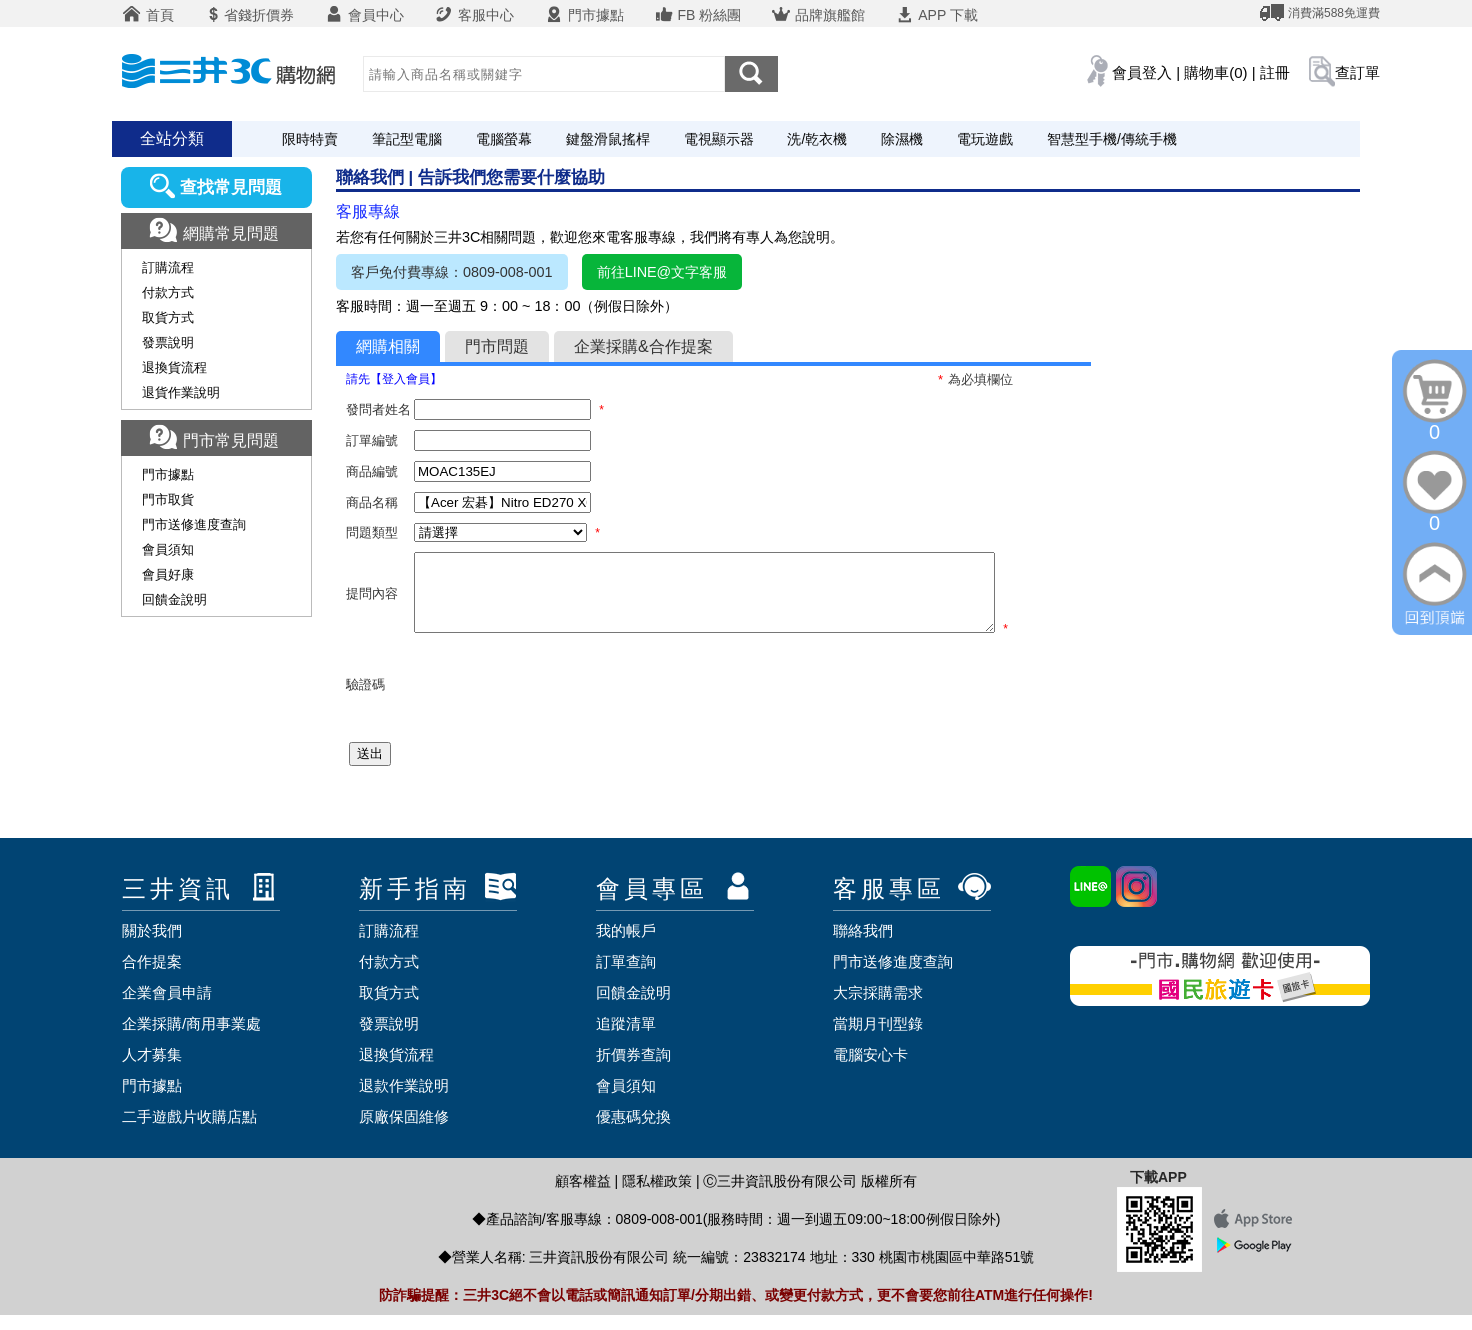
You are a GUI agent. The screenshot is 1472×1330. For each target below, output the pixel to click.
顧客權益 (583, 1196)
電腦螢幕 (504, 139)
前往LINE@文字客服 (662, 272)
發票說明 (168, 342)
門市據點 (584, 15)
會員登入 (1142, 72)
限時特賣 (310, 139)
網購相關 (388, 346)
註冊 (1275, 72)
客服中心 (474, 15)
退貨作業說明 (181, 392)
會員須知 (168, 549)
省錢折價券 (249, 15)
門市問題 (497, 346)
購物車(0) (1215, 72)
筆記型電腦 (407, 139)
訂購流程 (168, 267)
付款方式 (168, 292)
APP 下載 (936, 15)
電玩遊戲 (985, 139)
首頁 (148, 15)
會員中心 (364, 15)
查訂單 (1357, 72)
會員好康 (168, 574)
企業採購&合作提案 (643, 346)
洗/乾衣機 (817, 139)
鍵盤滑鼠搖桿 (608, 139)
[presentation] (566, 700)
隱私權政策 (657, 1196)
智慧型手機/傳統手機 (1112, 139)
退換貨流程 (174, 367)
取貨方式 (168, 317)
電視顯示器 (719, 139)
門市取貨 (168, 499)
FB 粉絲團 (698, 15)
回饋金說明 (174, 599)
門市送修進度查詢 (194, 524)
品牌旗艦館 (818, 15)
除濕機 (902, 139)
